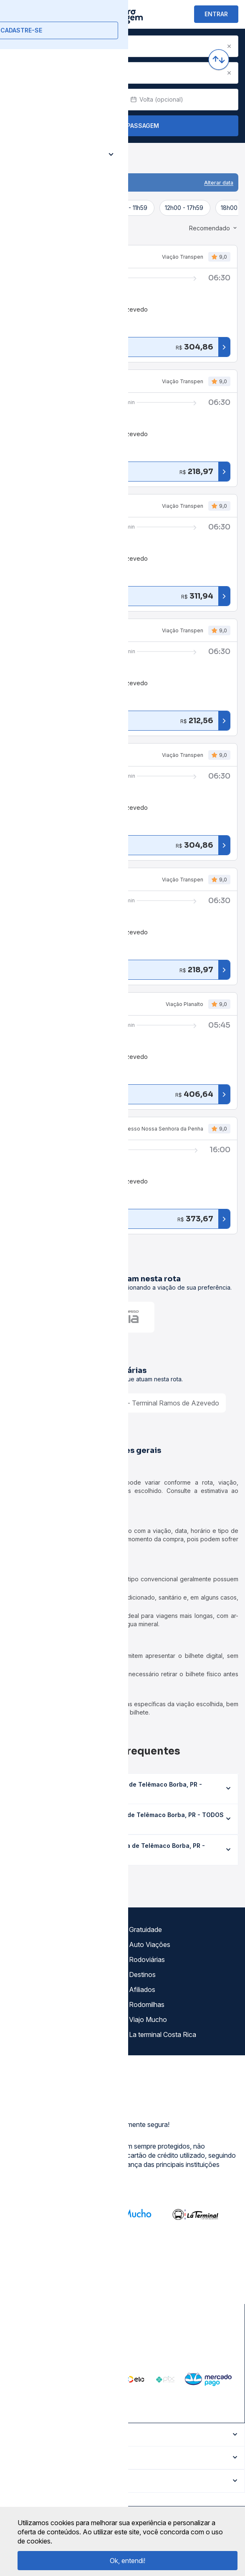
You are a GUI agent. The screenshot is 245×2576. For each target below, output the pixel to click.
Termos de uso (32, 1944)
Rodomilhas (146, 2004)
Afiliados (142, 1989)
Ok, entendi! (127, 2560)
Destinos (142, 1974)
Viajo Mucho (148, 2019)
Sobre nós (25, 1929)
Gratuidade (145, 1929)
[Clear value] (112, 99)
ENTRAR (216, 13)
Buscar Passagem (122, 126)
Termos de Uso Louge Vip (49, 1974)
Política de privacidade (43, 1959)
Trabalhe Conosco (38, 2034)
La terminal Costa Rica (162, 2034)
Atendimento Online (39, 2019)
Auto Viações (149, 1944)
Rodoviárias (147, 1959)
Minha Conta (29, 2004)
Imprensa (24, 1989)
